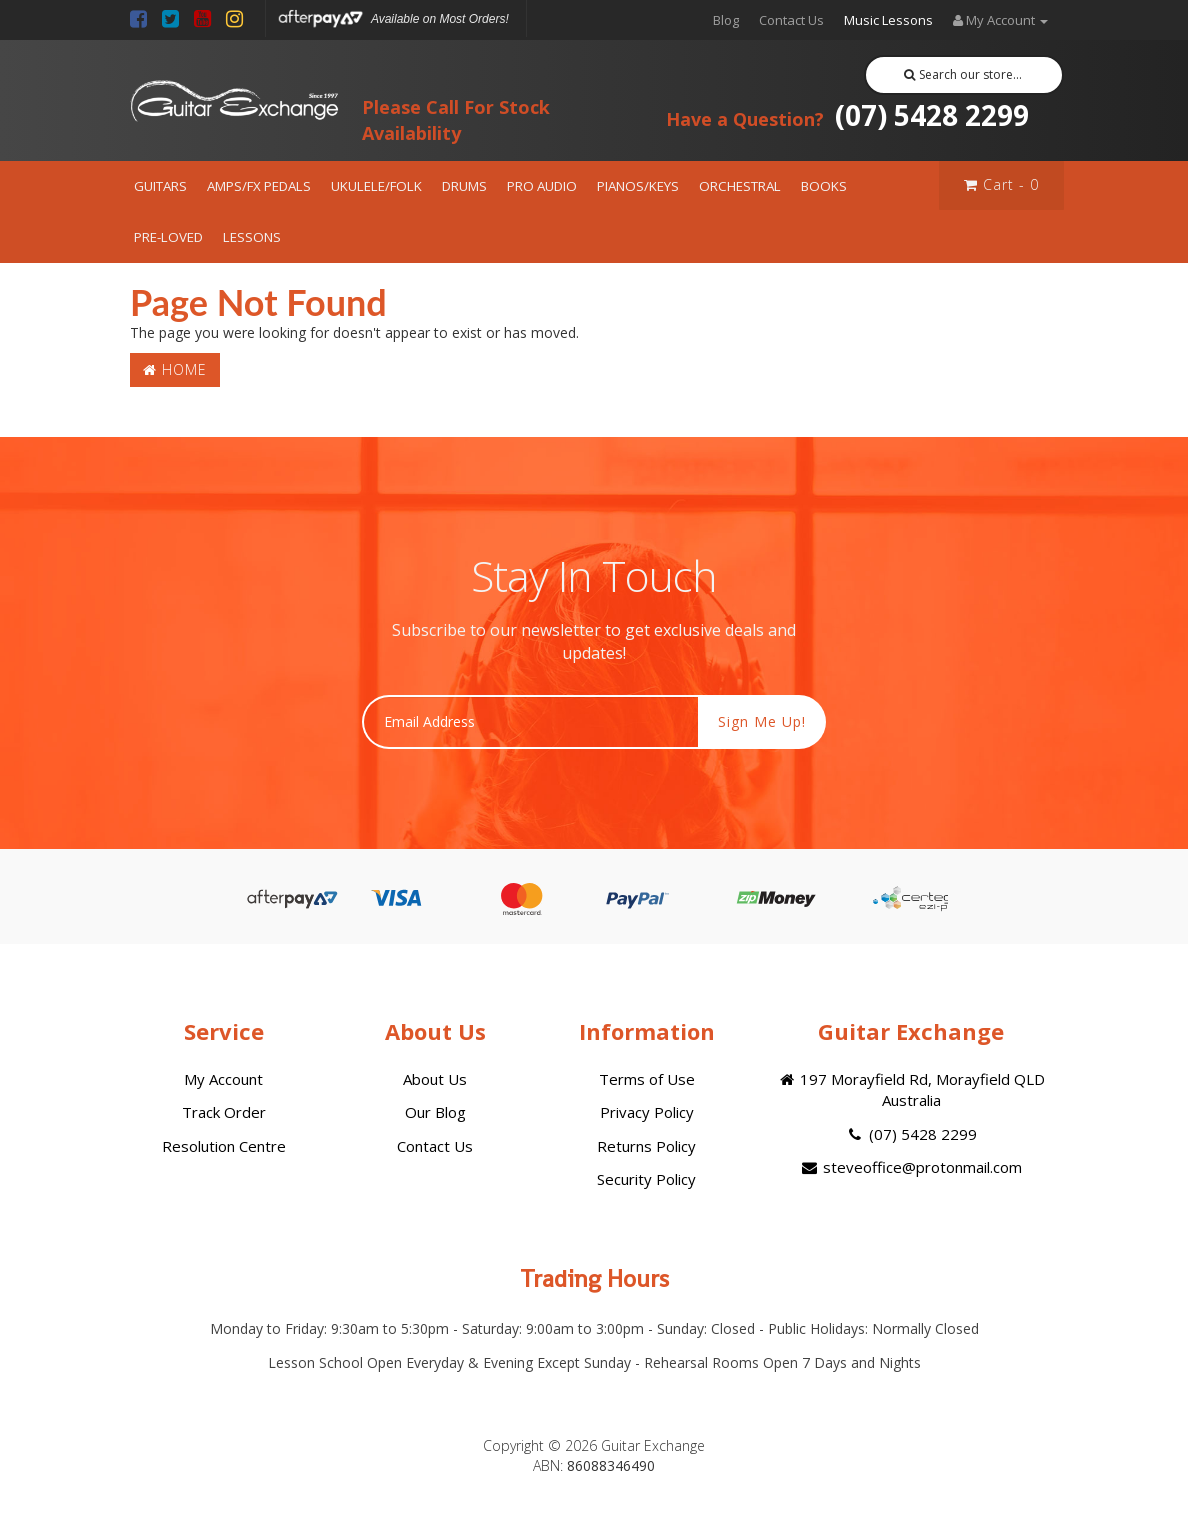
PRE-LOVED (168, 237)
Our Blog (435, 1112)
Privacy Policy (647, 1112)
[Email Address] (530, 722)
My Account (223, 1079)
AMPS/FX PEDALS (259, 186)
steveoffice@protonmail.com (911, 1167)
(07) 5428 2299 (847, 115)
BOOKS (824, 186)
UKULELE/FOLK (376, 186)
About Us (435, 1079)
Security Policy (646, 1179)
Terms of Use (647, 1079)
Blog (726, 20)
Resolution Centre (224, 1146)
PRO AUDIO (542, 186)
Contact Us (791, 20)
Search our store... (963, 74)
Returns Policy (646, 1146)
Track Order (224, 1112)
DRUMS (464, 186)
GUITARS (160, 186)
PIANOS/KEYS (638, 186)
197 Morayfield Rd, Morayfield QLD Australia (911, 1089)
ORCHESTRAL (740, 186)
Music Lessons (888, 20)
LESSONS (252, 237)
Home (175, 369)
